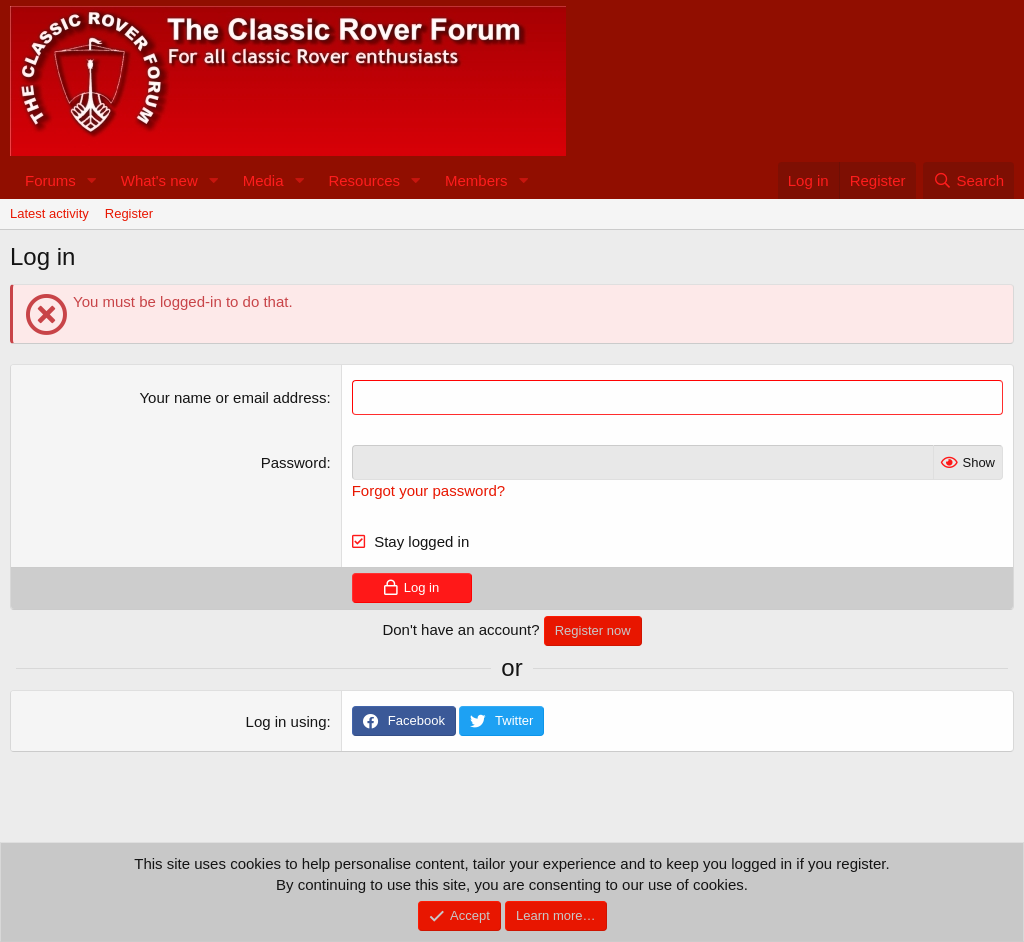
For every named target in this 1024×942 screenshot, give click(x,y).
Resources (364, 180)
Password (294, 462)
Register (129, 213)
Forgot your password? (428, 490)
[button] (92, 180)
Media (263, 180)
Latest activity (49, 213)
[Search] (968, 180)
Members (476, 180)
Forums (50, 180)
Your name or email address (232, 397)
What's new (159, 180)
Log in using (286, 721)
